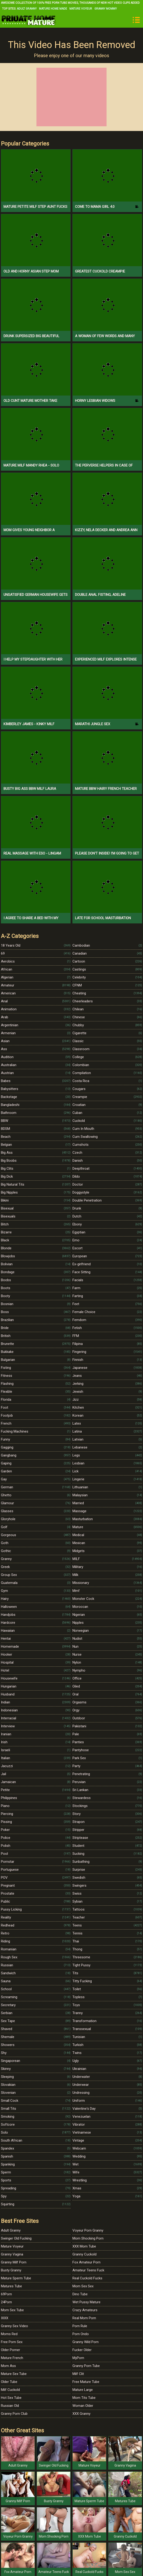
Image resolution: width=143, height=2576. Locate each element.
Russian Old (10, 2406)
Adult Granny (27, 8)
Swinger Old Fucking (16, 2238)
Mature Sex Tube (14, 2374)
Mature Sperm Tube (16, 2278)
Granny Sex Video (14, 2326)
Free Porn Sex (11, 2342)
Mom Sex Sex (82, 2286)
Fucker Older (82, 2350)
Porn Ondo (80, 2334)
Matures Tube (11, 2286)
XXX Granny (81, 2414)
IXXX (4, 2318)
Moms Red (9, 2334)
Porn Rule (79, 2326)
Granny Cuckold (84, 2254)
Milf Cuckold (10, 2390)
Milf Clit (78, 2374)
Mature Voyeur (80, 8)
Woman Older (82, 2406)
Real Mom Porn (84, 2318)
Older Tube (9, 2382)
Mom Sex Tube (12, 2310)
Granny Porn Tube (86, 2366)
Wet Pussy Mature (86, 2302)
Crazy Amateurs (84, 2310)
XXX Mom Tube (84, 2246)
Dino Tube (80, 2294)
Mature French (12, 2358)
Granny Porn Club (14, 2414)
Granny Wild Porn (85, 2342)
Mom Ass (8, 2366)
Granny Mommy (105, 8)
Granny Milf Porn (13, 2262)
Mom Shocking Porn (88, 2238)
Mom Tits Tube (84, 2398)
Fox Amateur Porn (86, 2262)
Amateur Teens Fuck (88, 2270)
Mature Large (82, 2390)
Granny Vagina (12, 2254)
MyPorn (78, 2358)
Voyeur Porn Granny (87, 2230)
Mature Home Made (53, 8)
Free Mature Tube (85, 2382)
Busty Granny (11, 2270)
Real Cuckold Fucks (87, 2278)
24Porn (6, 2302)
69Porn (6, 2294)
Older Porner (10, 2350)
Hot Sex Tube (11, 2398)
